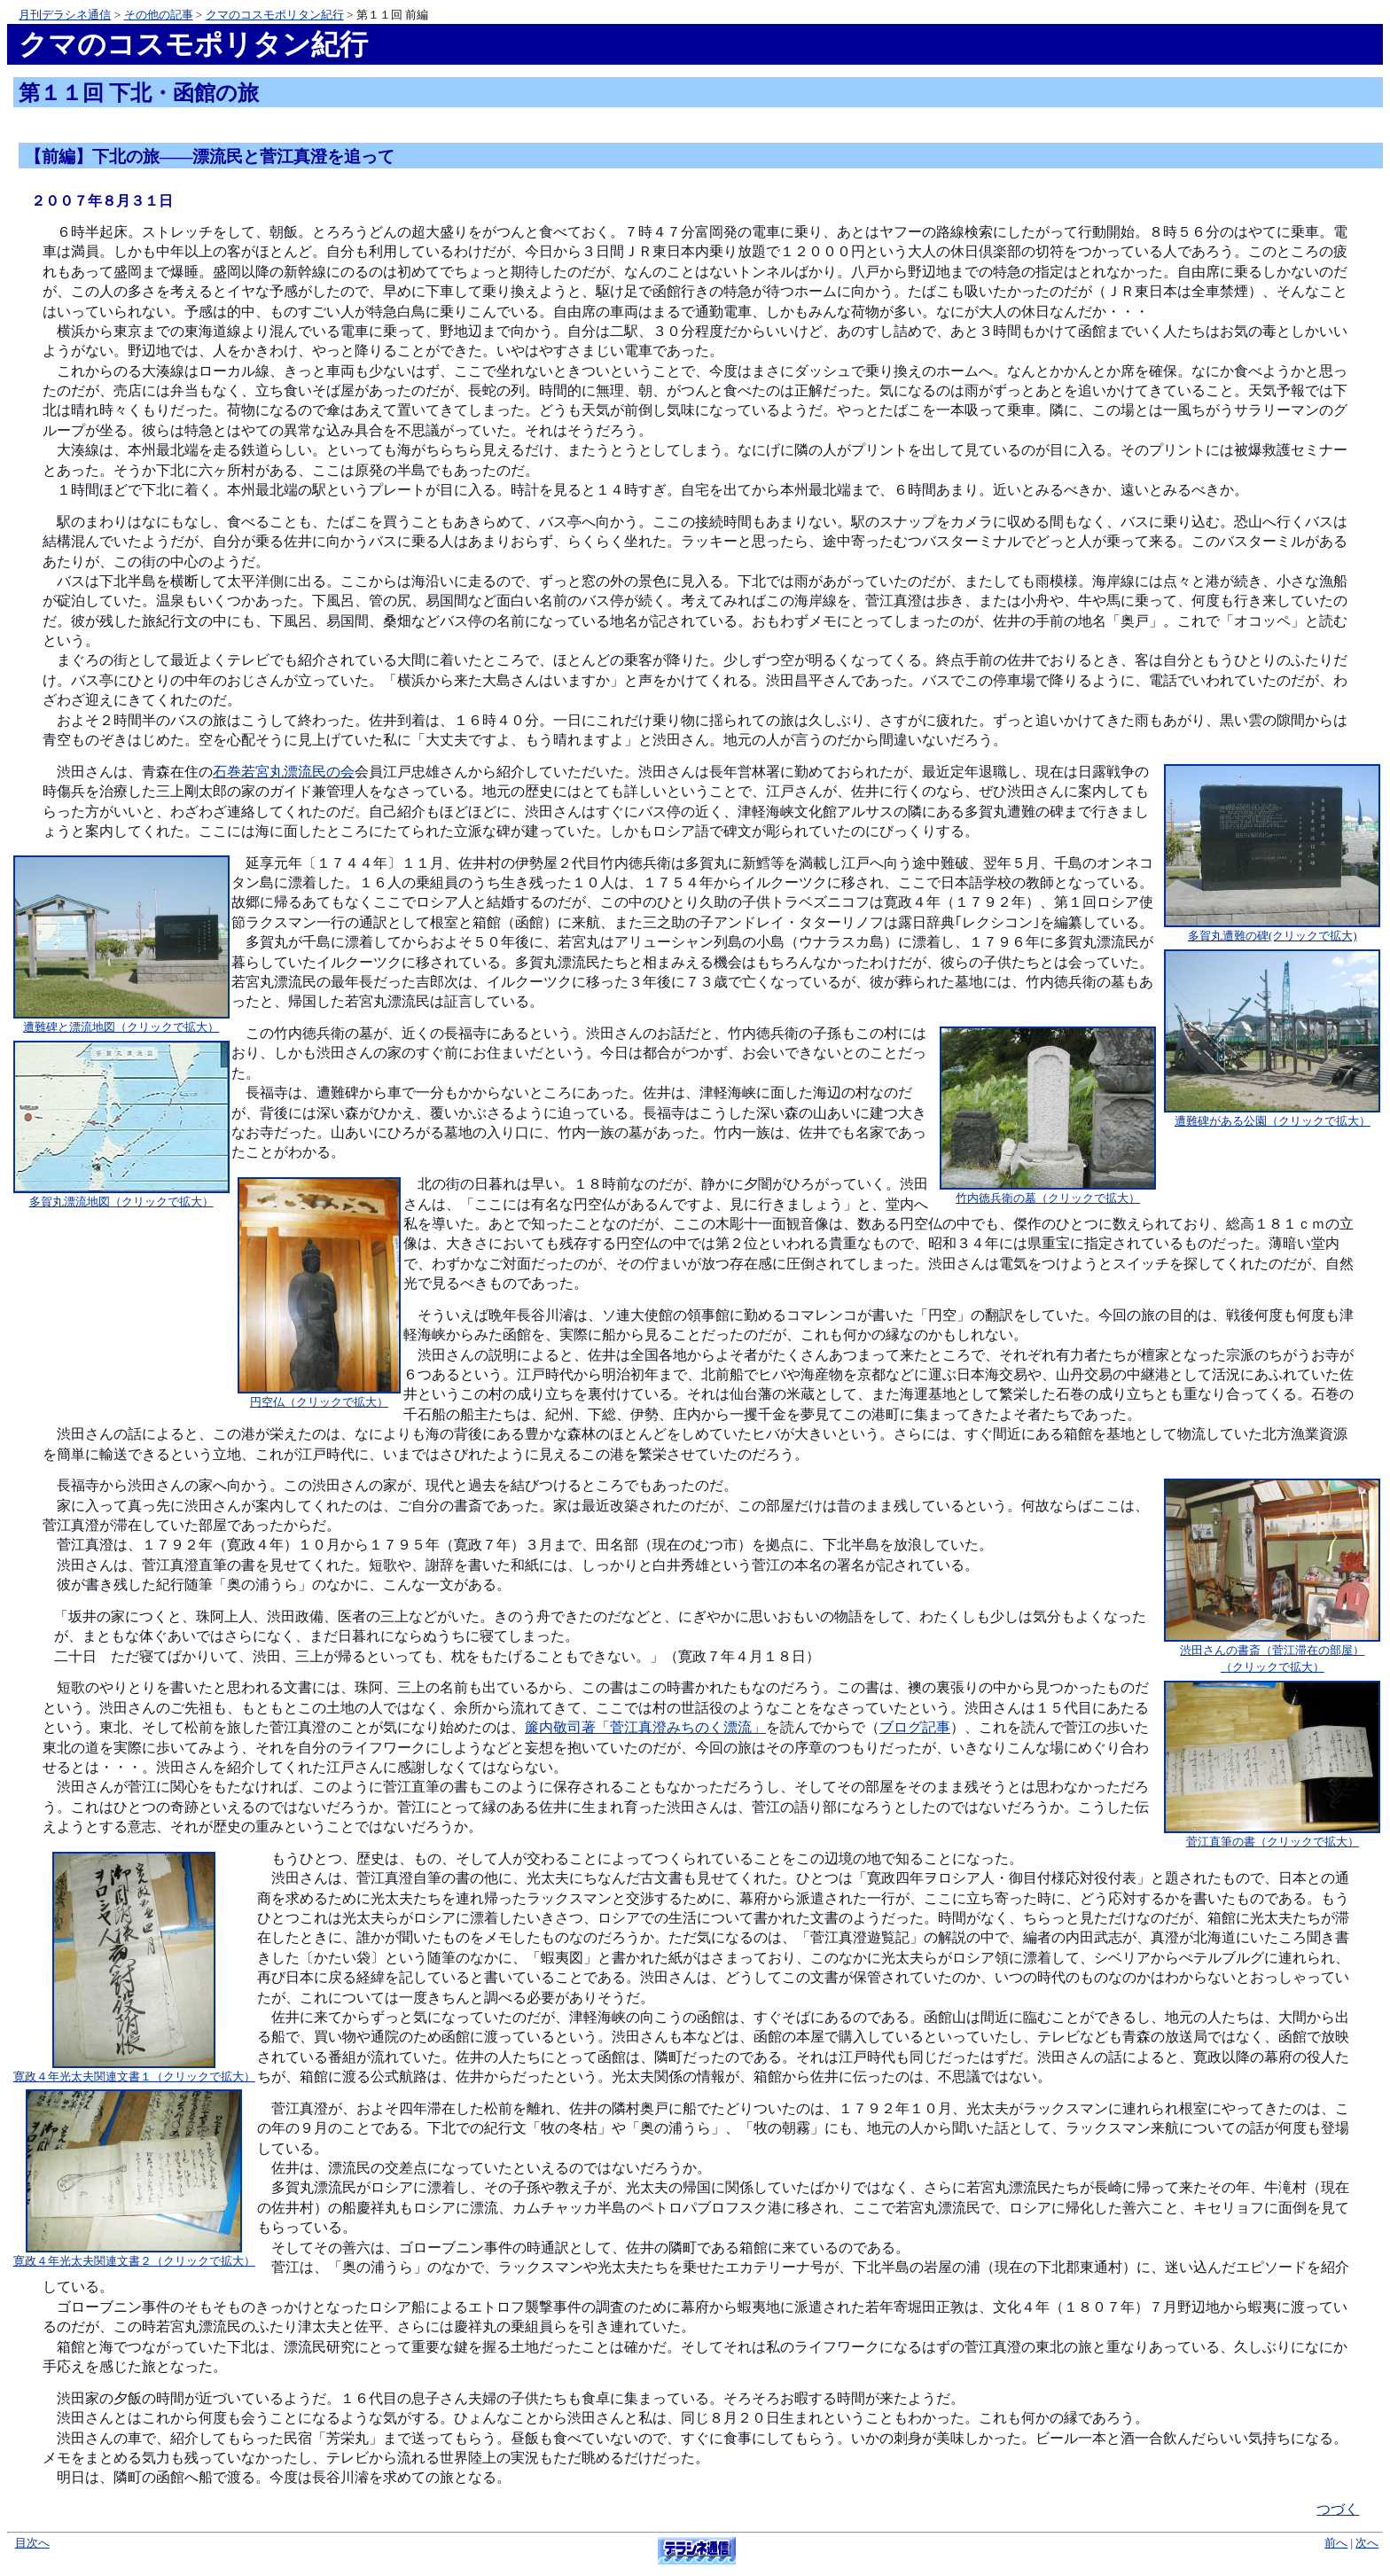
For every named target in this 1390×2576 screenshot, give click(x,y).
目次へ (32, 2543)
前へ (1335, 2543)
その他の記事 (158, 14)
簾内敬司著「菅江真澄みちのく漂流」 (645, 1727)
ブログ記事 (914, 1727)
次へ (1366, 2543)
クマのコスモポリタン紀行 (275, 14)
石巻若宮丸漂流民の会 (284, 771)
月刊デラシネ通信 (65, 14)
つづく (1337, 2509)
